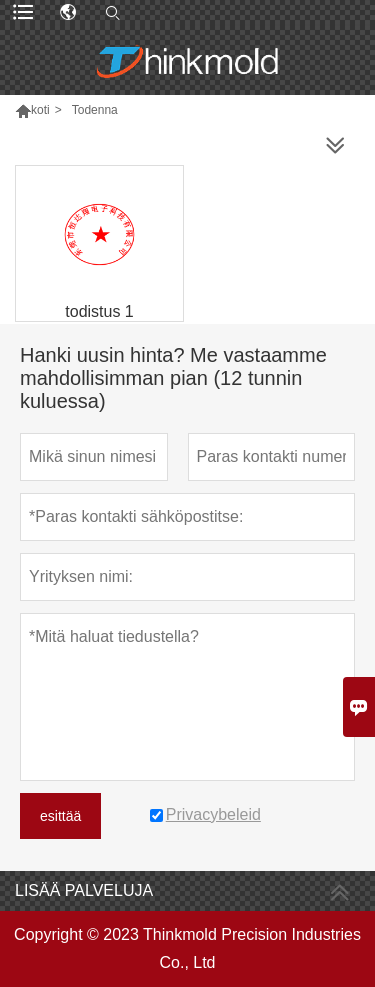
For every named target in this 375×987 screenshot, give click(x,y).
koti (40, 110)
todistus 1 (99, 311)
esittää (60, 816)
